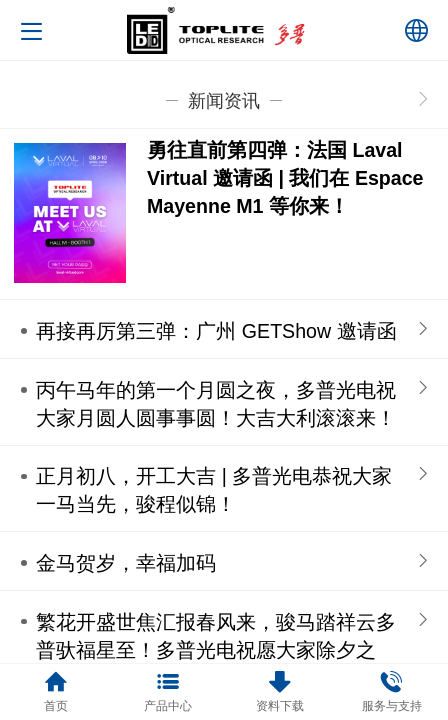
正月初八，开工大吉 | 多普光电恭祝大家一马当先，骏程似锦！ (214, 490)
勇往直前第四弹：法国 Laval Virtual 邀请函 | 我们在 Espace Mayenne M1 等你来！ (285, 178)
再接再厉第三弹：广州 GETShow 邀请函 (216, 331)
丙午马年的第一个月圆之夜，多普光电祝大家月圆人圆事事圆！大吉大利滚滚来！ (216, 404)
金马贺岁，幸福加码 (126, 563)
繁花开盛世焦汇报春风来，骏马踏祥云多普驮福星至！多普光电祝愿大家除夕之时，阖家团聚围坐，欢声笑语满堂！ (216, 650)
